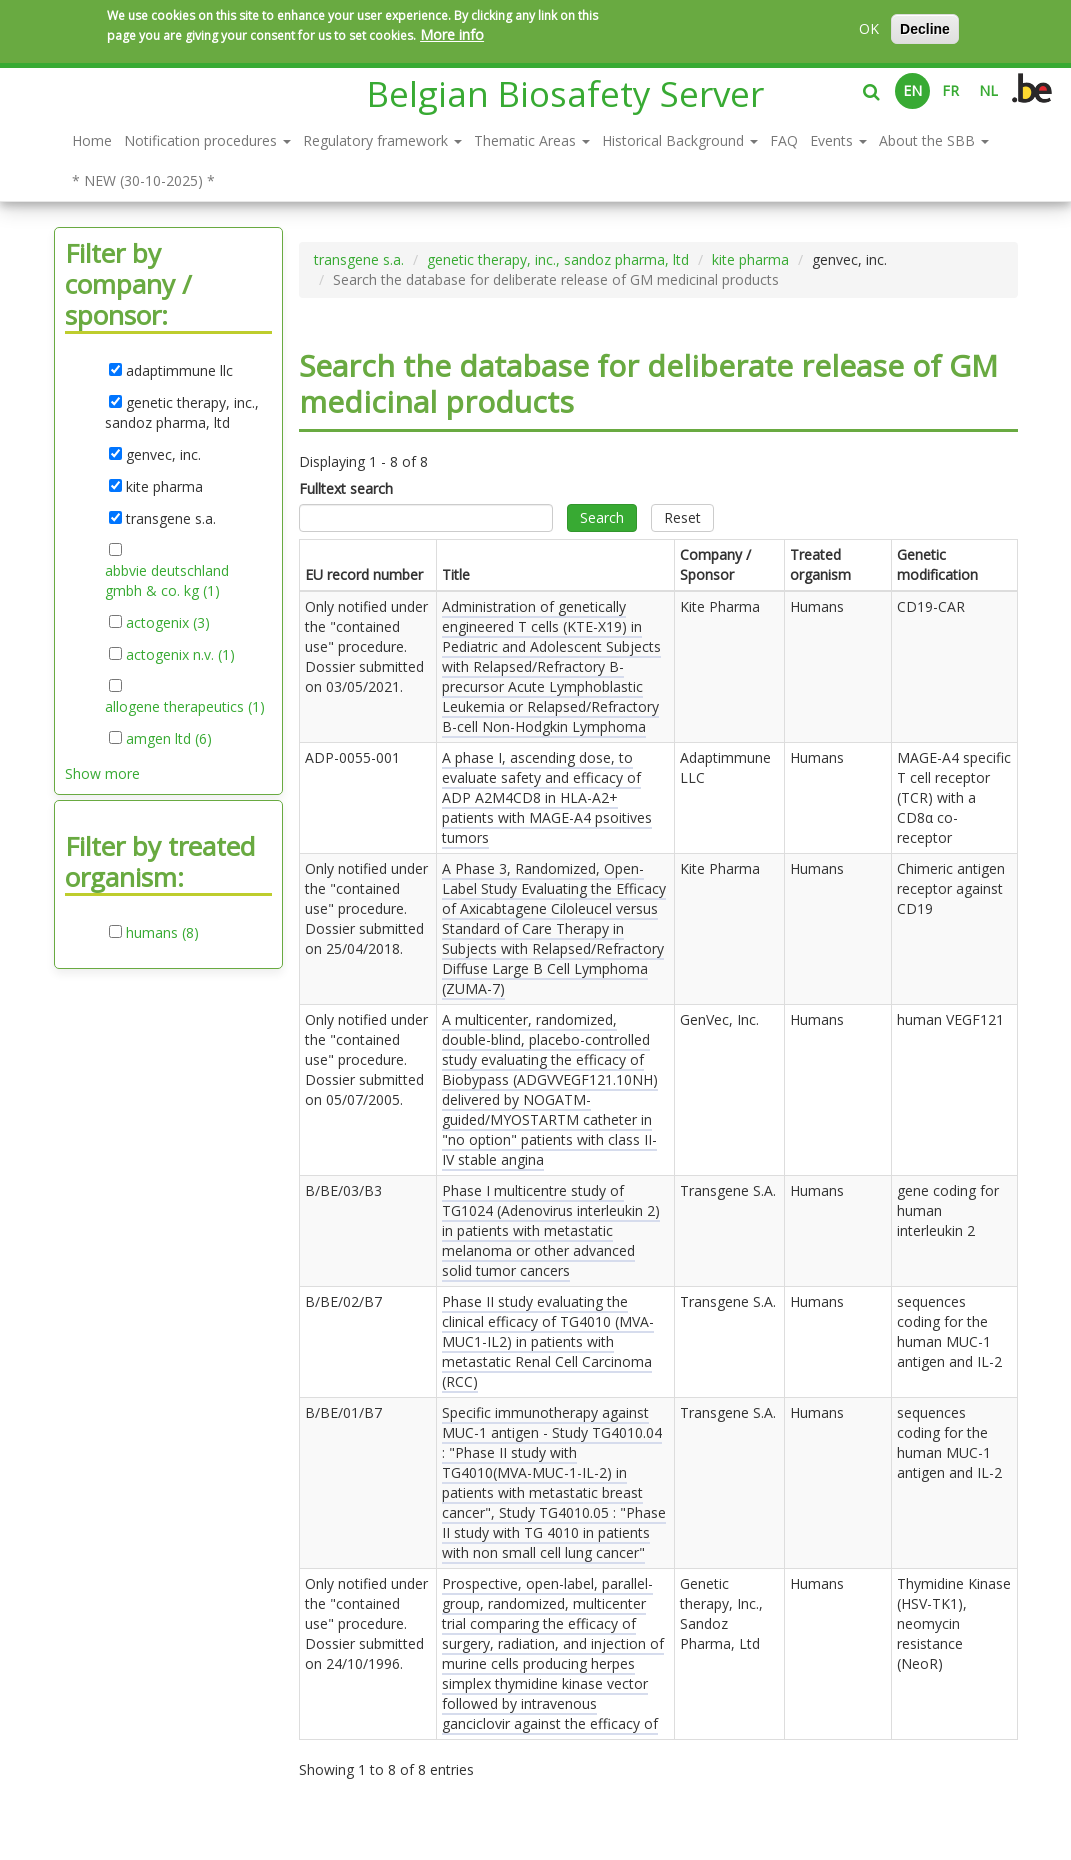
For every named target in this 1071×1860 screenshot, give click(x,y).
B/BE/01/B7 (343, 1412)
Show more (102, 773)
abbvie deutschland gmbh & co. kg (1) (169, 581)
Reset (682, 517)
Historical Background (680, 140)
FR (950, 90)
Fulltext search (346, 488)
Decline (925, 29)
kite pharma (750, 259)
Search (602, 517)
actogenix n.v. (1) (180, 655)
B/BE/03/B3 (343, 1190)
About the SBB (934, 140)
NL (988, 90)
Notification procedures (207, 140)
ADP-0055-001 (352, 757)
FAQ (784, 140)
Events (838, 140)
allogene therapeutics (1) (185, 707)
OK (869, 28)
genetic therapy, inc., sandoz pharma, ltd (558, 259)
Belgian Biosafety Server (565, 93)
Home (92, 140)
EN (912, 90)
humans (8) (162, 933)
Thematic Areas (532, 140)
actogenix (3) (168, 623)
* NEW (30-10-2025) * (143, 180)
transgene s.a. (359, 259)
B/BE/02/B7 (343, 1301)
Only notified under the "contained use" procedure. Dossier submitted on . (366, 646)
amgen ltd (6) (169, 739)
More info (452, 34)
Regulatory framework (382, 140)
